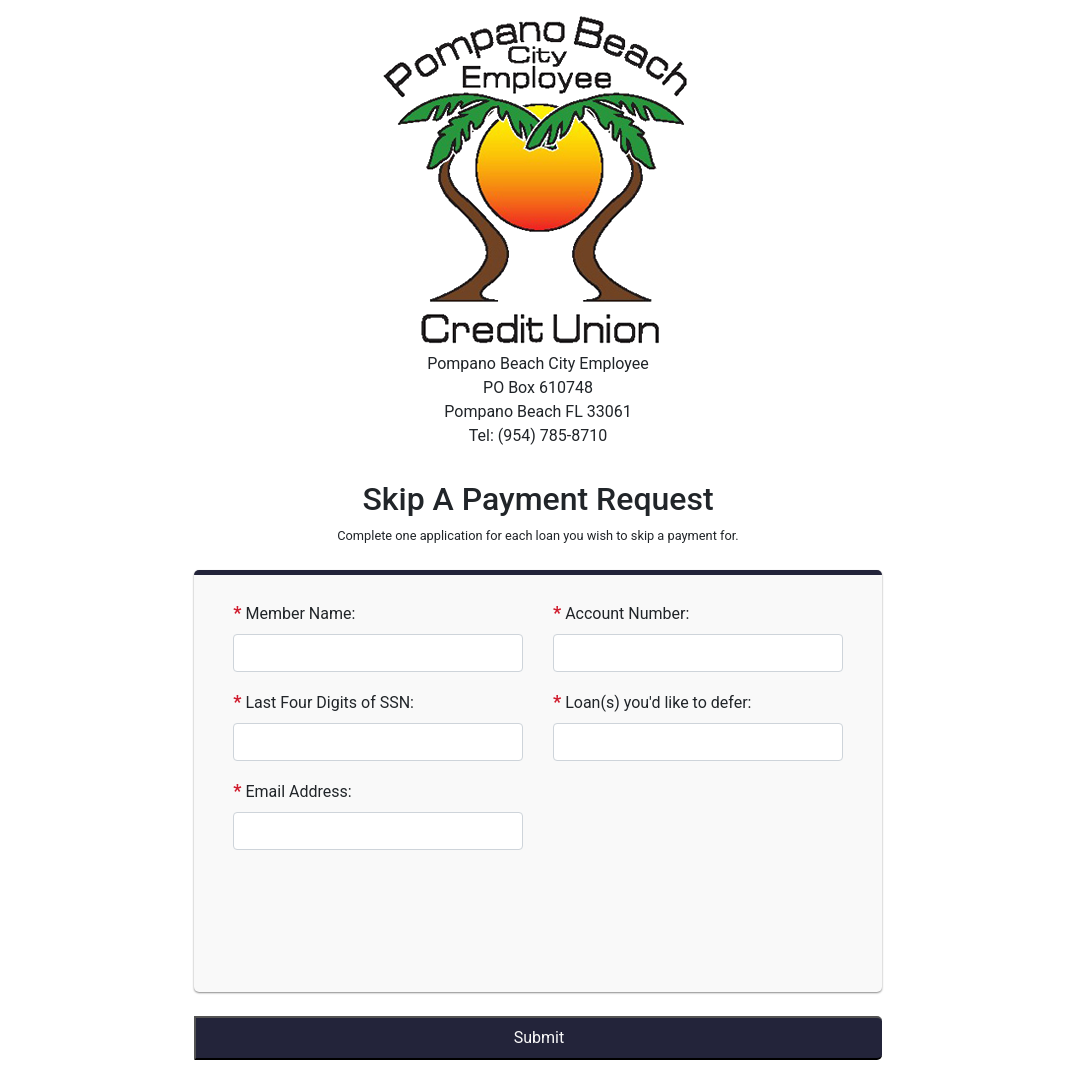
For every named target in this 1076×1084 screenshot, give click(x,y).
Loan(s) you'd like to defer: (658, 702)
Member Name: (300, 613)
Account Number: (627, 613)
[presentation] (350, 920)
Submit (539, 1037)
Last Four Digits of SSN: (329, 702)
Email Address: (298, 791)
